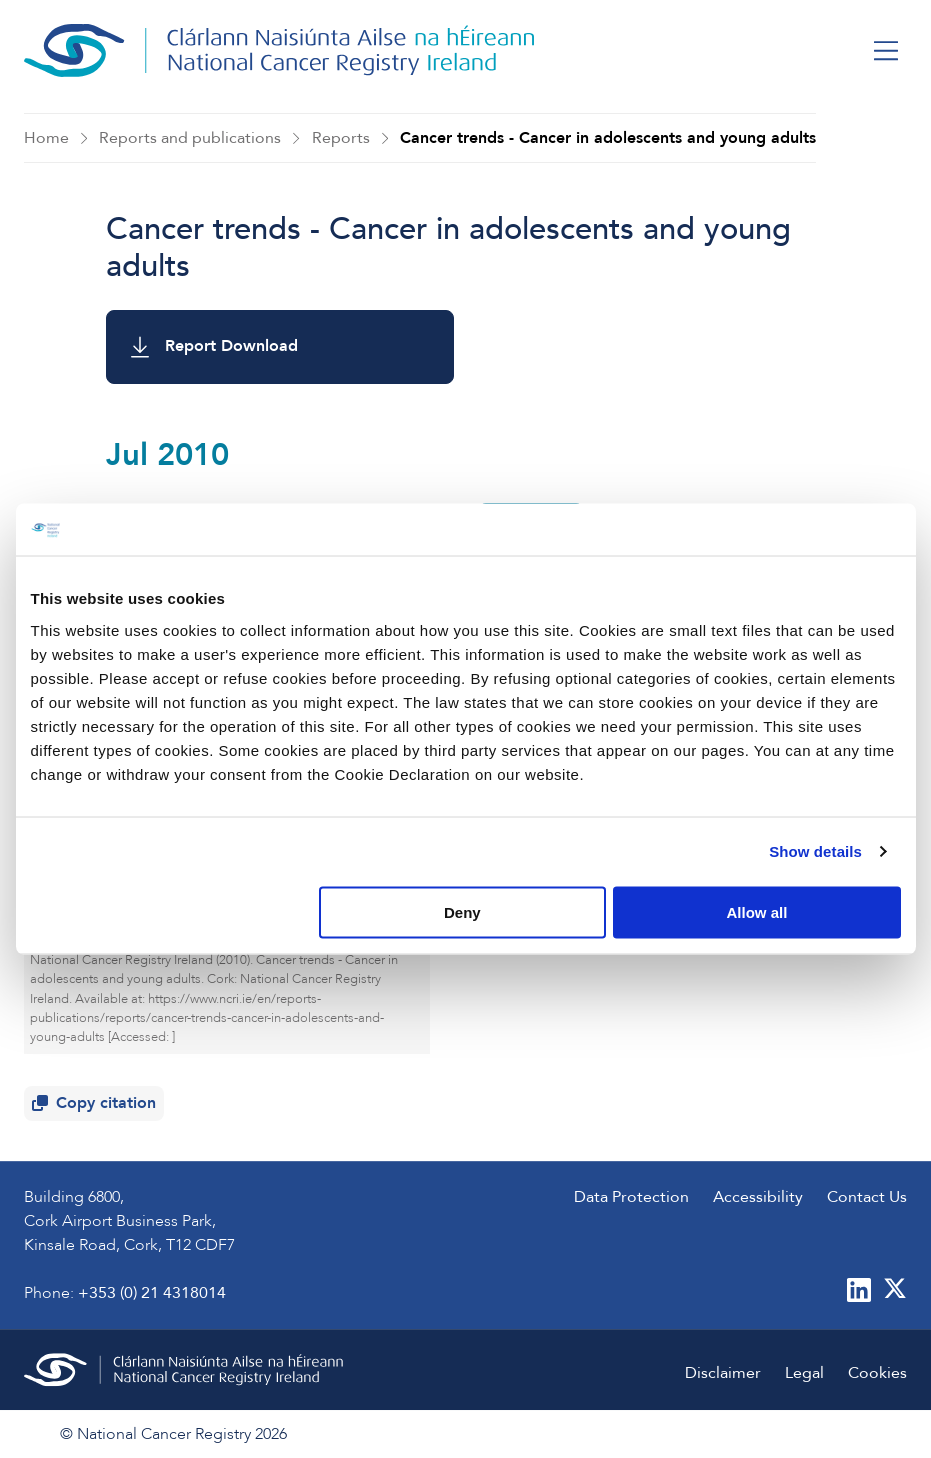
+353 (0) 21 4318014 (152, 1293)
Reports (341, 138)
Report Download (214, 347)
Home (46, 138)
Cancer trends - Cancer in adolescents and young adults (608, 138)
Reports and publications (190, 138)
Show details (815, 851)
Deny (462, 911)
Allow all (757, 911)
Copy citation (98, 1106)
